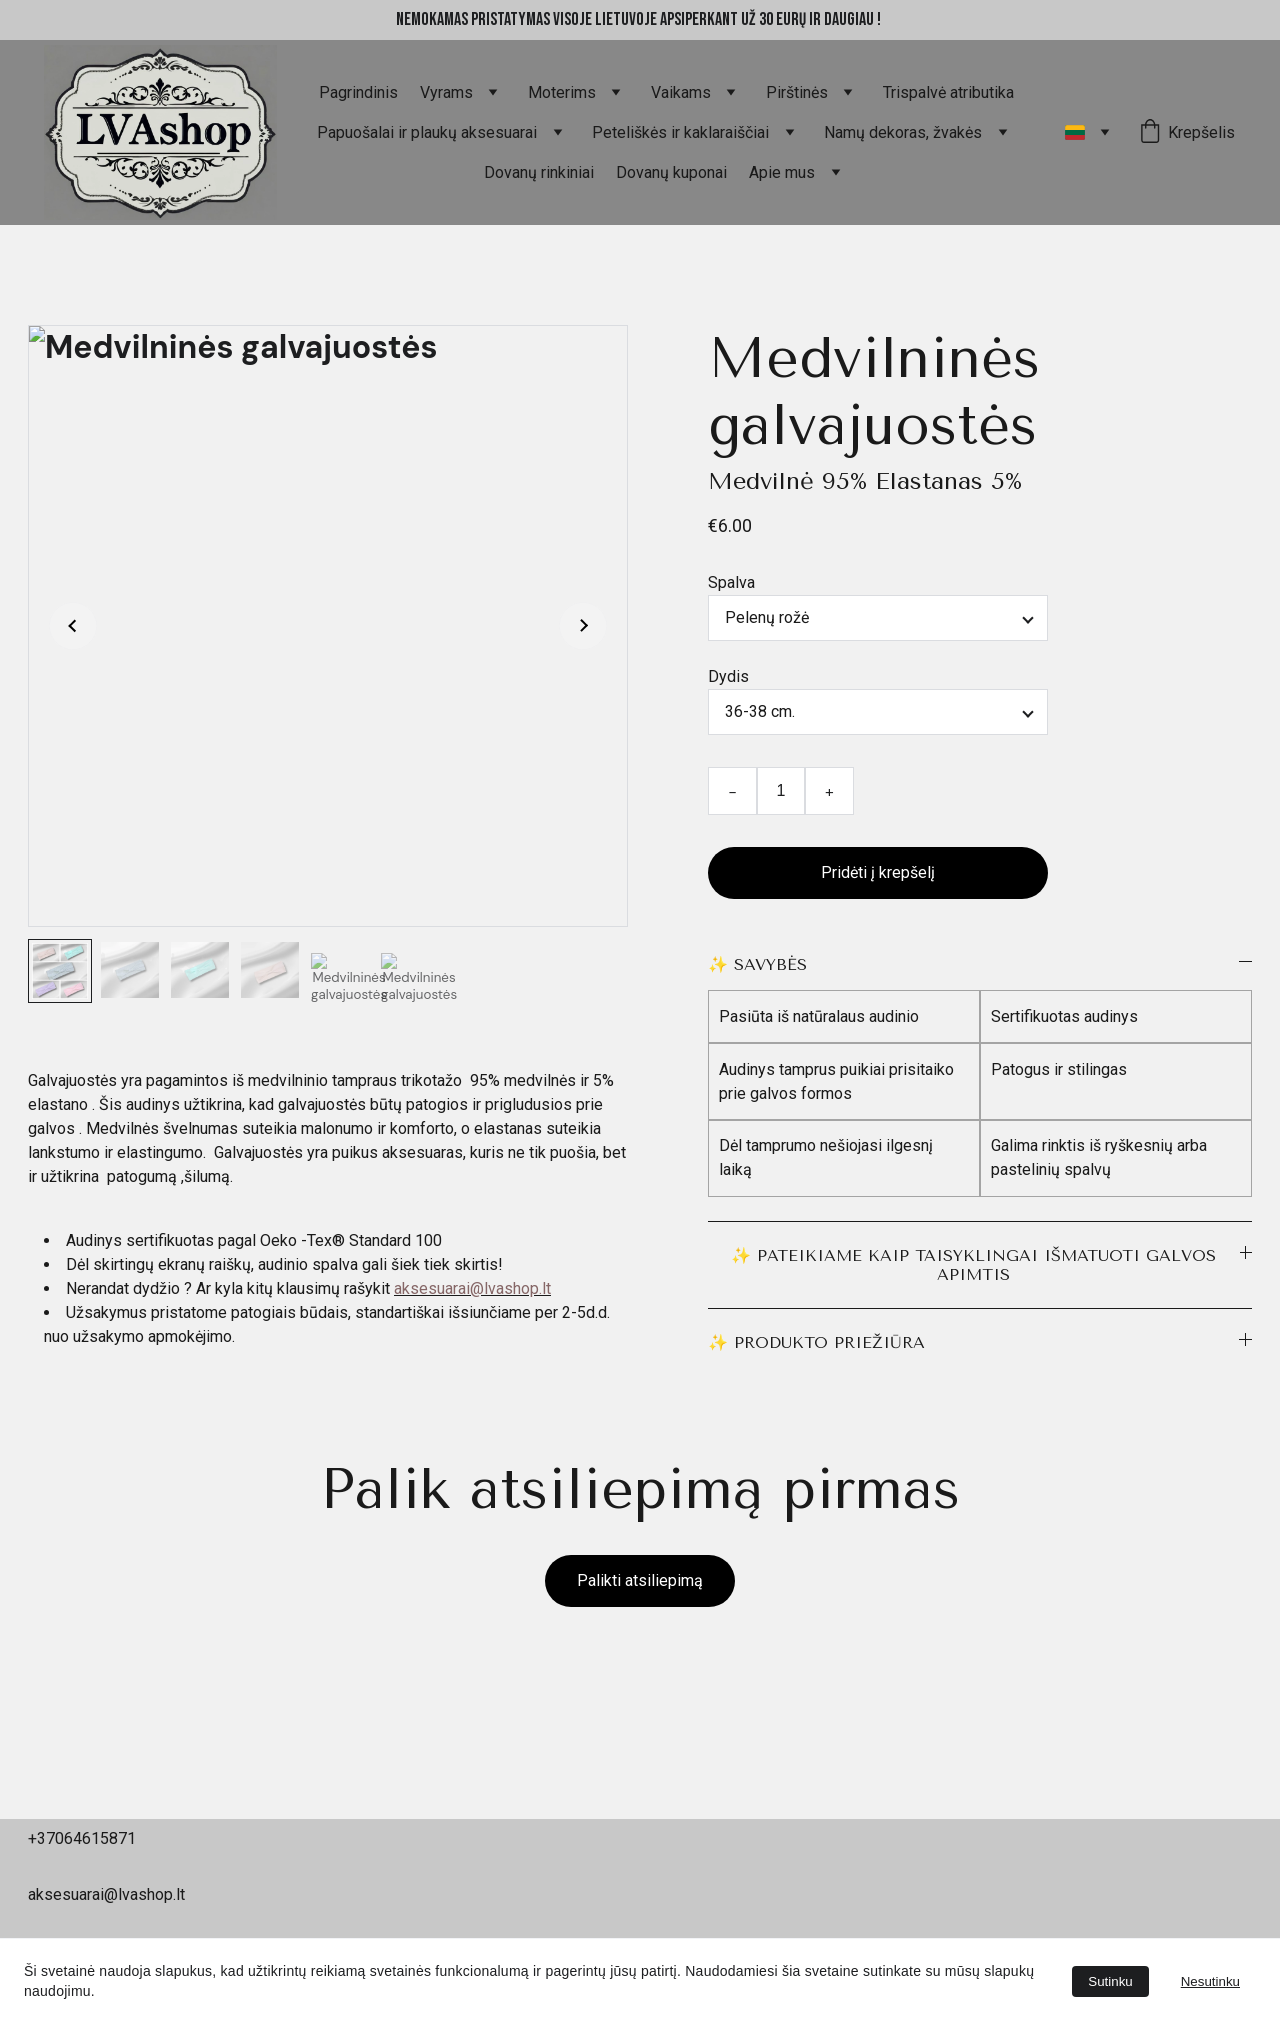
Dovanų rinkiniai (539, 172)
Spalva (731, 582)
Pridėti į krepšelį (878, 872)
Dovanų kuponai (671, 172)
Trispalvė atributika (948, 92)
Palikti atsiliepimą (640, 1580)
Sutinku (1110, 1981)
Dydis (728, 676)
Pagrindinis (358, 92)
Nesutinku (1210, 1981)
